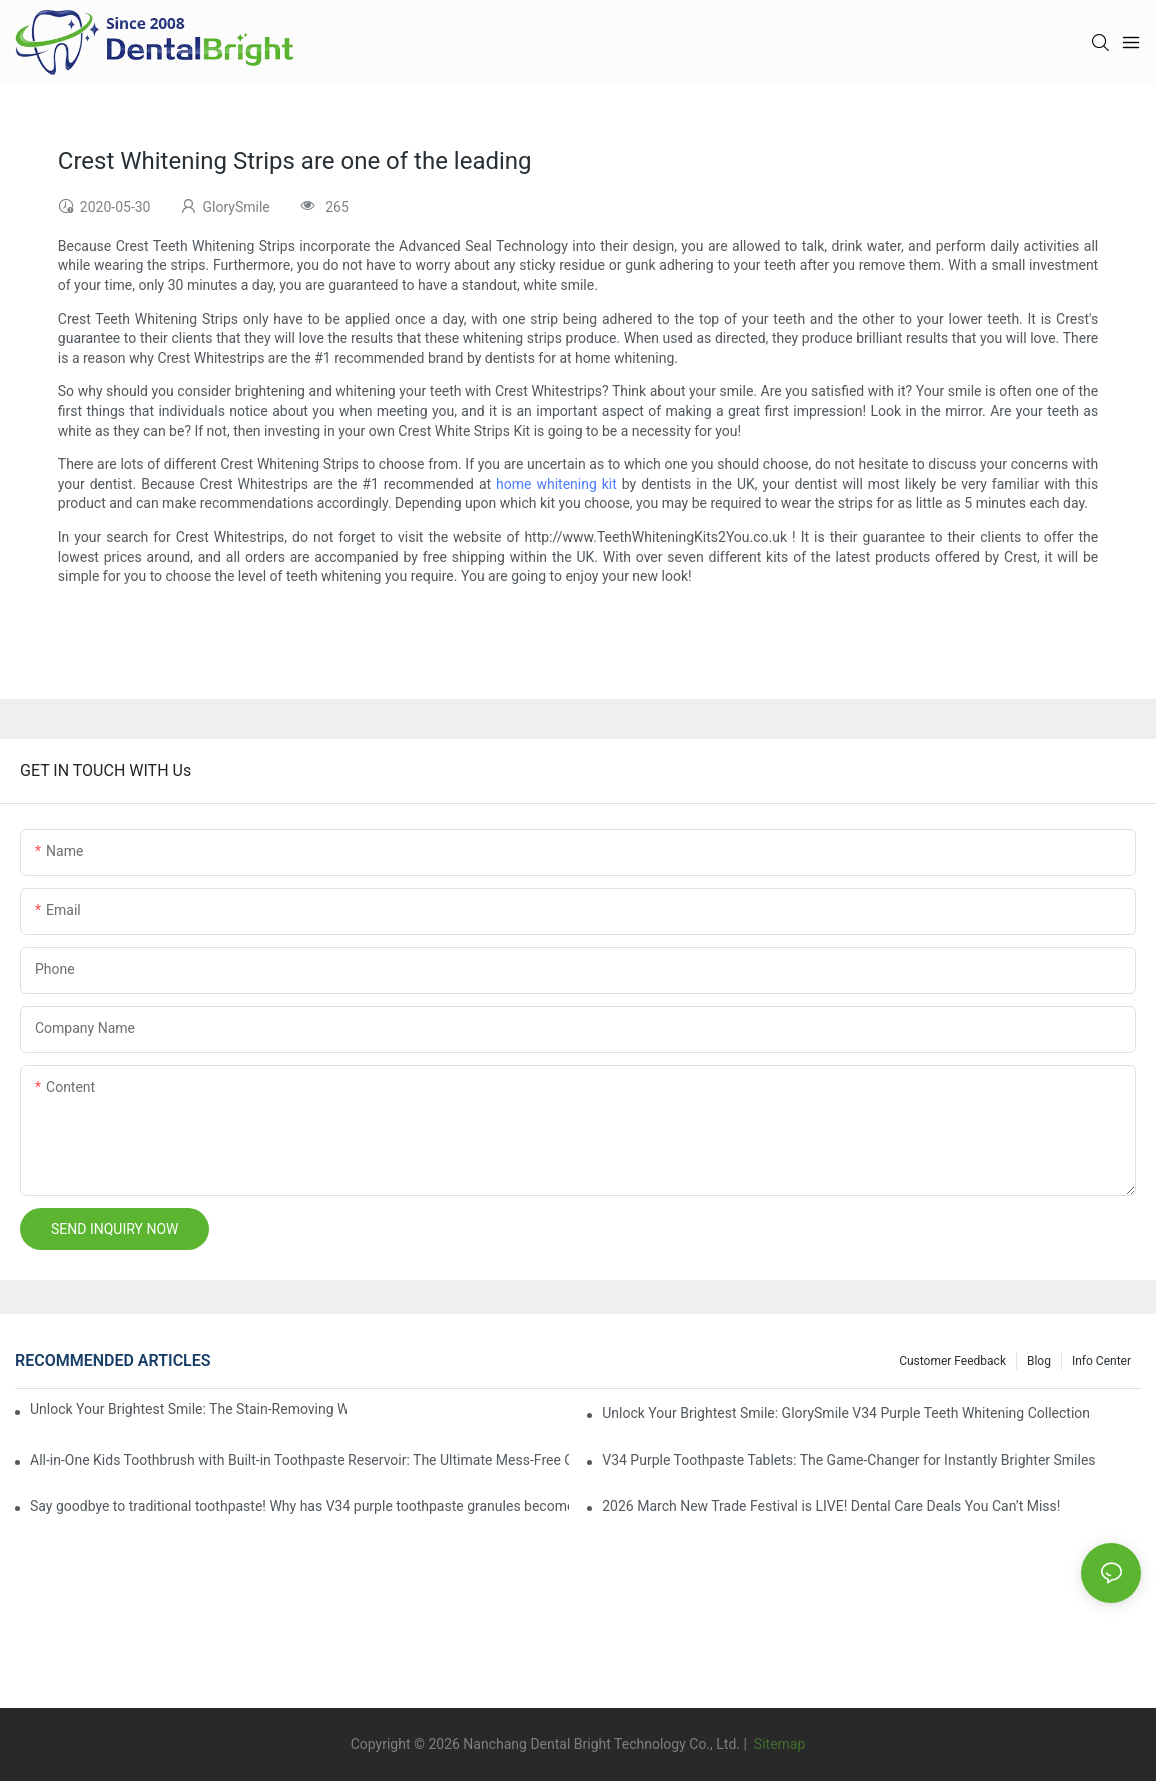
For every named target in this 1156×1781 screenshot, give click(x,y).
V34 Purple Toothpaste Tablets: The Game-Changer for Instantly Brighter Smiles (848, 1460)
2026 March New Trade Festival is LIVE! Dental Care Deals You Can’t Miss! (831, 1506)
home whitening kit (556, 484)
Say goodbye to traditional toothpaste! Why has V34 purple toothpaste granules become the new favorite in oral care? (299, 1506)
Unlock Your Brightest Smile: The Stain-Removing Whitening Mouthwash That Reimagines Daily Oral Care (188, 1409)
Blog (1039, 1361)
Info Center (1101, 1361)
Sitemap (777, 1744)
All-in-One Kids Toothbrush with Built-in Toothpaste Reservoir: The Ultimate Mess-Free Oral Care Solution (299, 1460)
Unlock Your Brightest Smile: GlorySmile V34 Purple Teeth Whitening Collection (846, 1413)
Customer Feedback (952, 1361)
